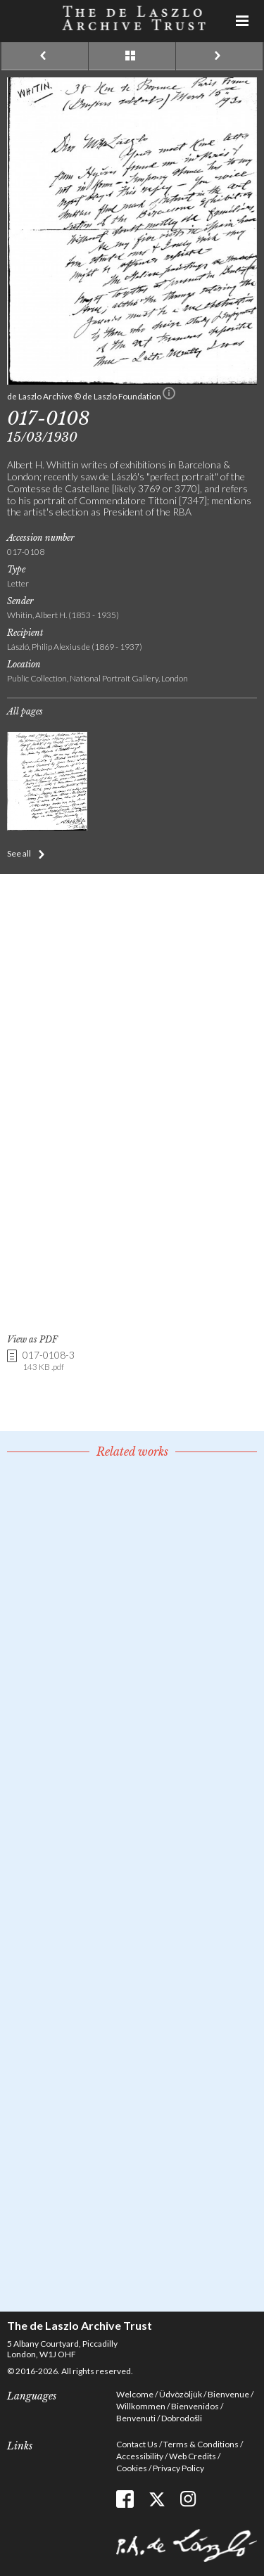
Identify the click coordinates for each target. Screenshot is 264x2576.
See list (132, 56)
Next (219, 56)
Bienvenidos (195, 2406)
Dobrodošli (181, 2418)
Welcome (134, 2394)
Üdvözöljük (180, 2394)
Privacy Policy (178, 2468)
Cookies (131, 2468)
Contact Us (137, 2444)
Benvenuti (136, 2418)
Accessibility (139, 2456)
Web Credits (192, 2456)
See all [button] (19, 853)
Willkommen (140, 2406)
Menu (243, 21)
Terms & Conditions (201, 2444)
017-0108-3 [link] (49, 1361)
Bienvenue (228, 2394)
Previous (44, 56)
